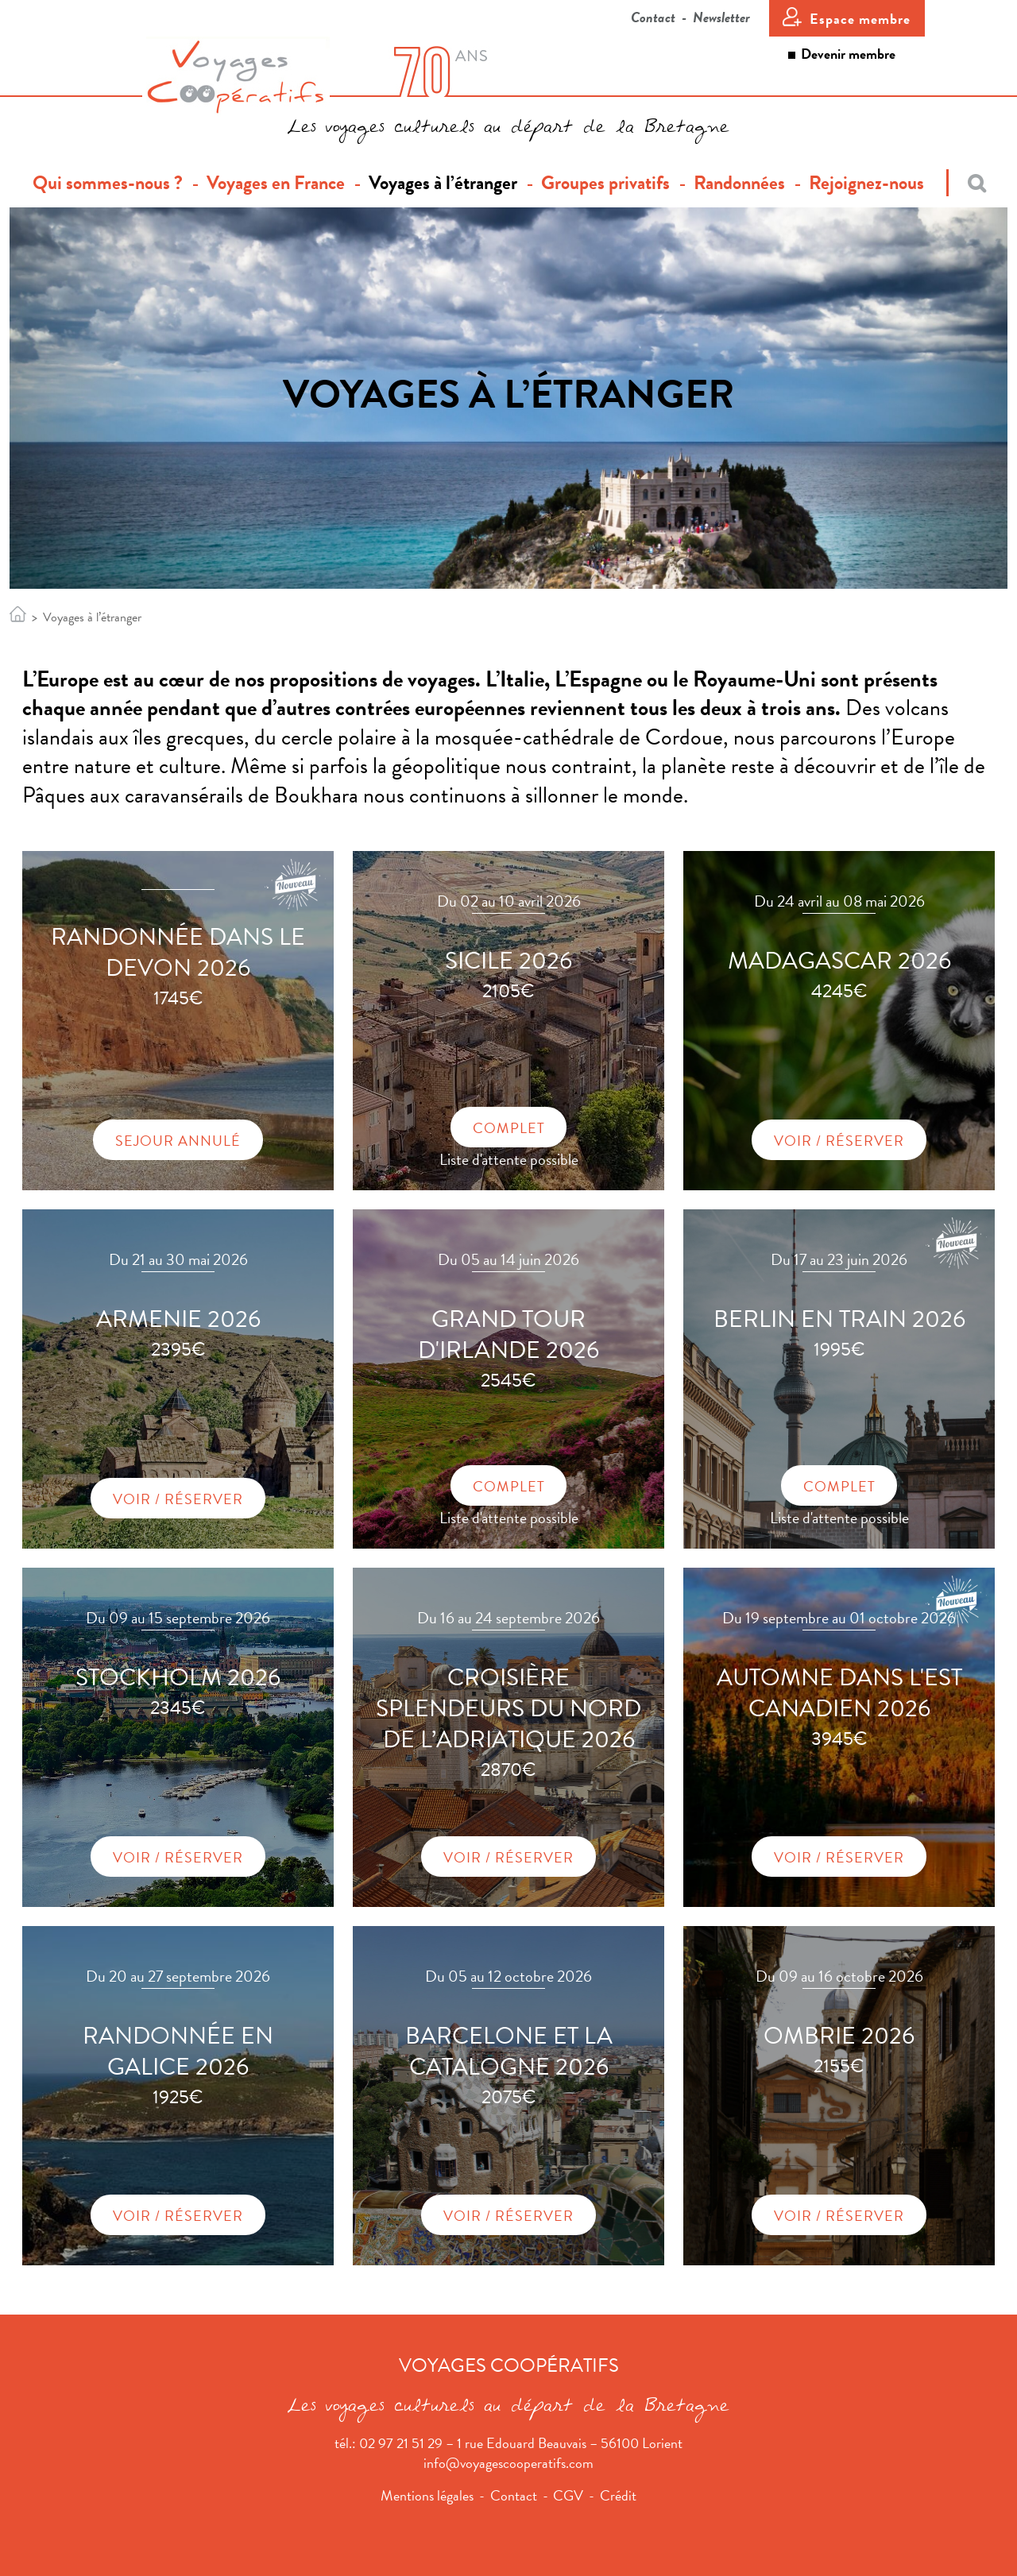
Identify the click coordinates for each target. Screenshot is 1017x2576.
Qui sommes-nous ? (114, 183)
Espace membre (860, 18)
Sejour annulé (178, 1140)
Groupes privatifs (605, 182)
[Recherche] (966, 183)
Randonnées (739, 182)
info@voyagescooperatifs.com (508, 2463)
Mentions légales (427, 2495)
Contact (653, 17)
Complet (509, 1128)
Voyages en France (276, 182)
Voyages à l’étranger (443, 182)
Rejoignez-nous (866, 182)
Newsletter (721, 17)
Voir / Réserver (839, 1140)
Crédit (618, 2495)
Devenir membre (848, 53)
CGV (568, 2495)
